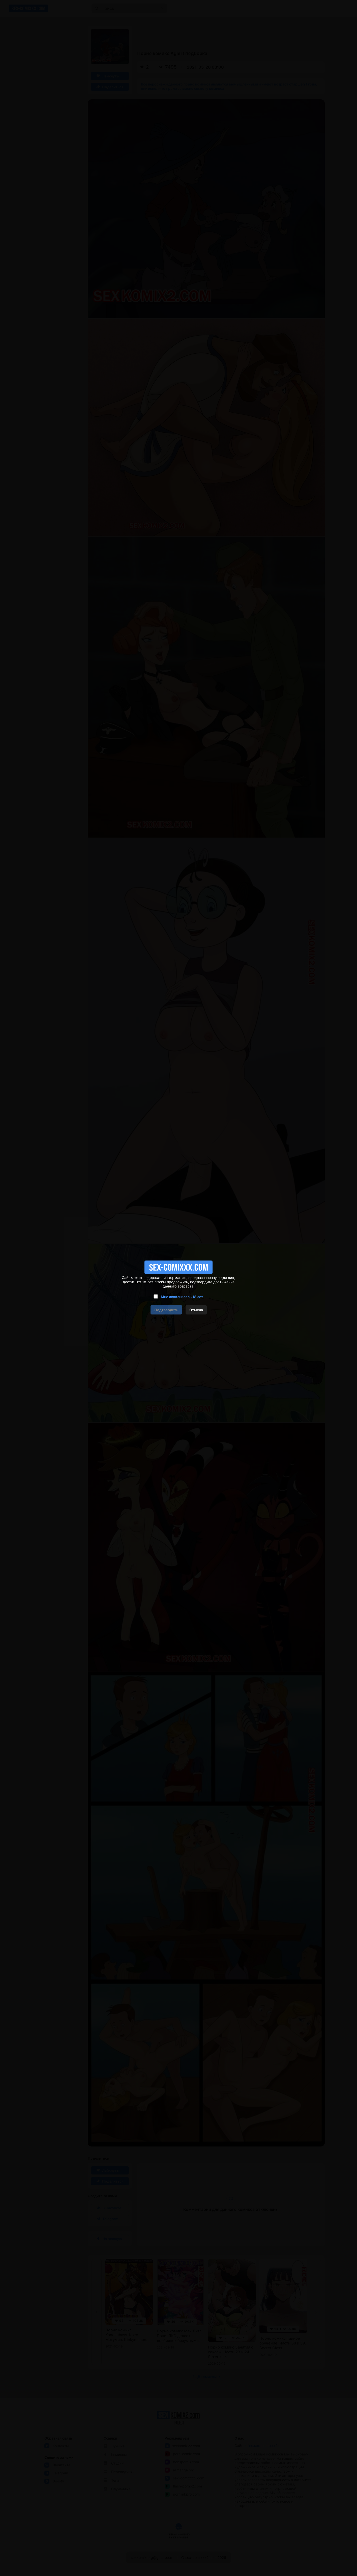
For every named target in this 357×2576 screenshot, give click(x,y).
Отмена (196, 1310)
